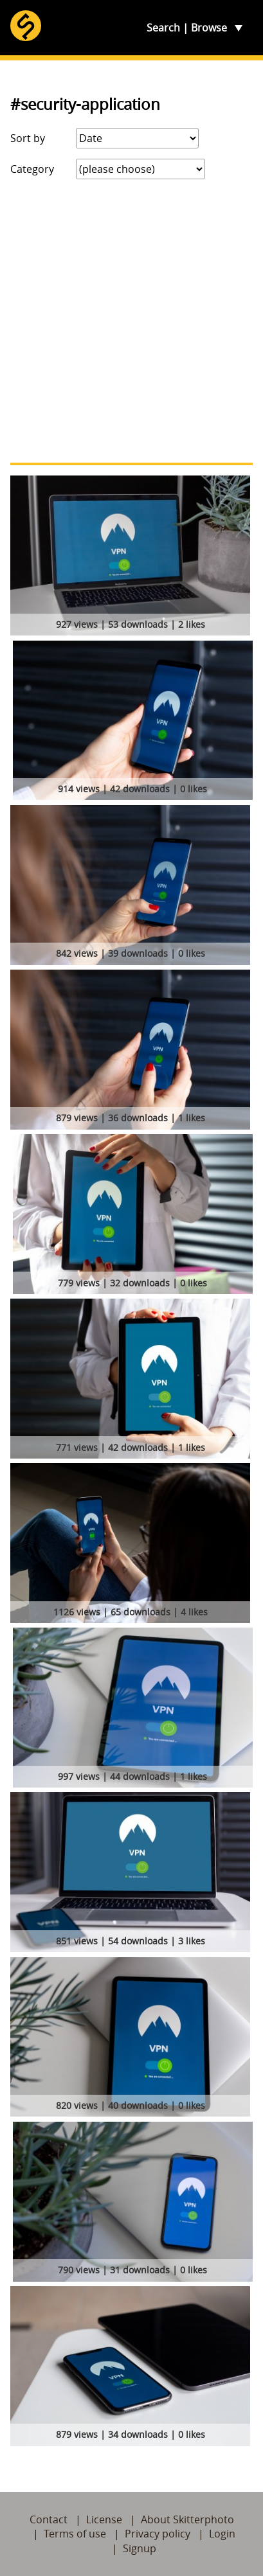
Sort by (27, 138)
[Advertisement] (131, 321)
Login (222, 2534)
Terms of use (75, 2534)
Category (32, 169)
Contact (49, 2519)
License (104, 2519)
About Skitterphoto (187, 2519)
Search (163, 28)
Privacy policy (157, 2534)
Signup (139, 2548)
